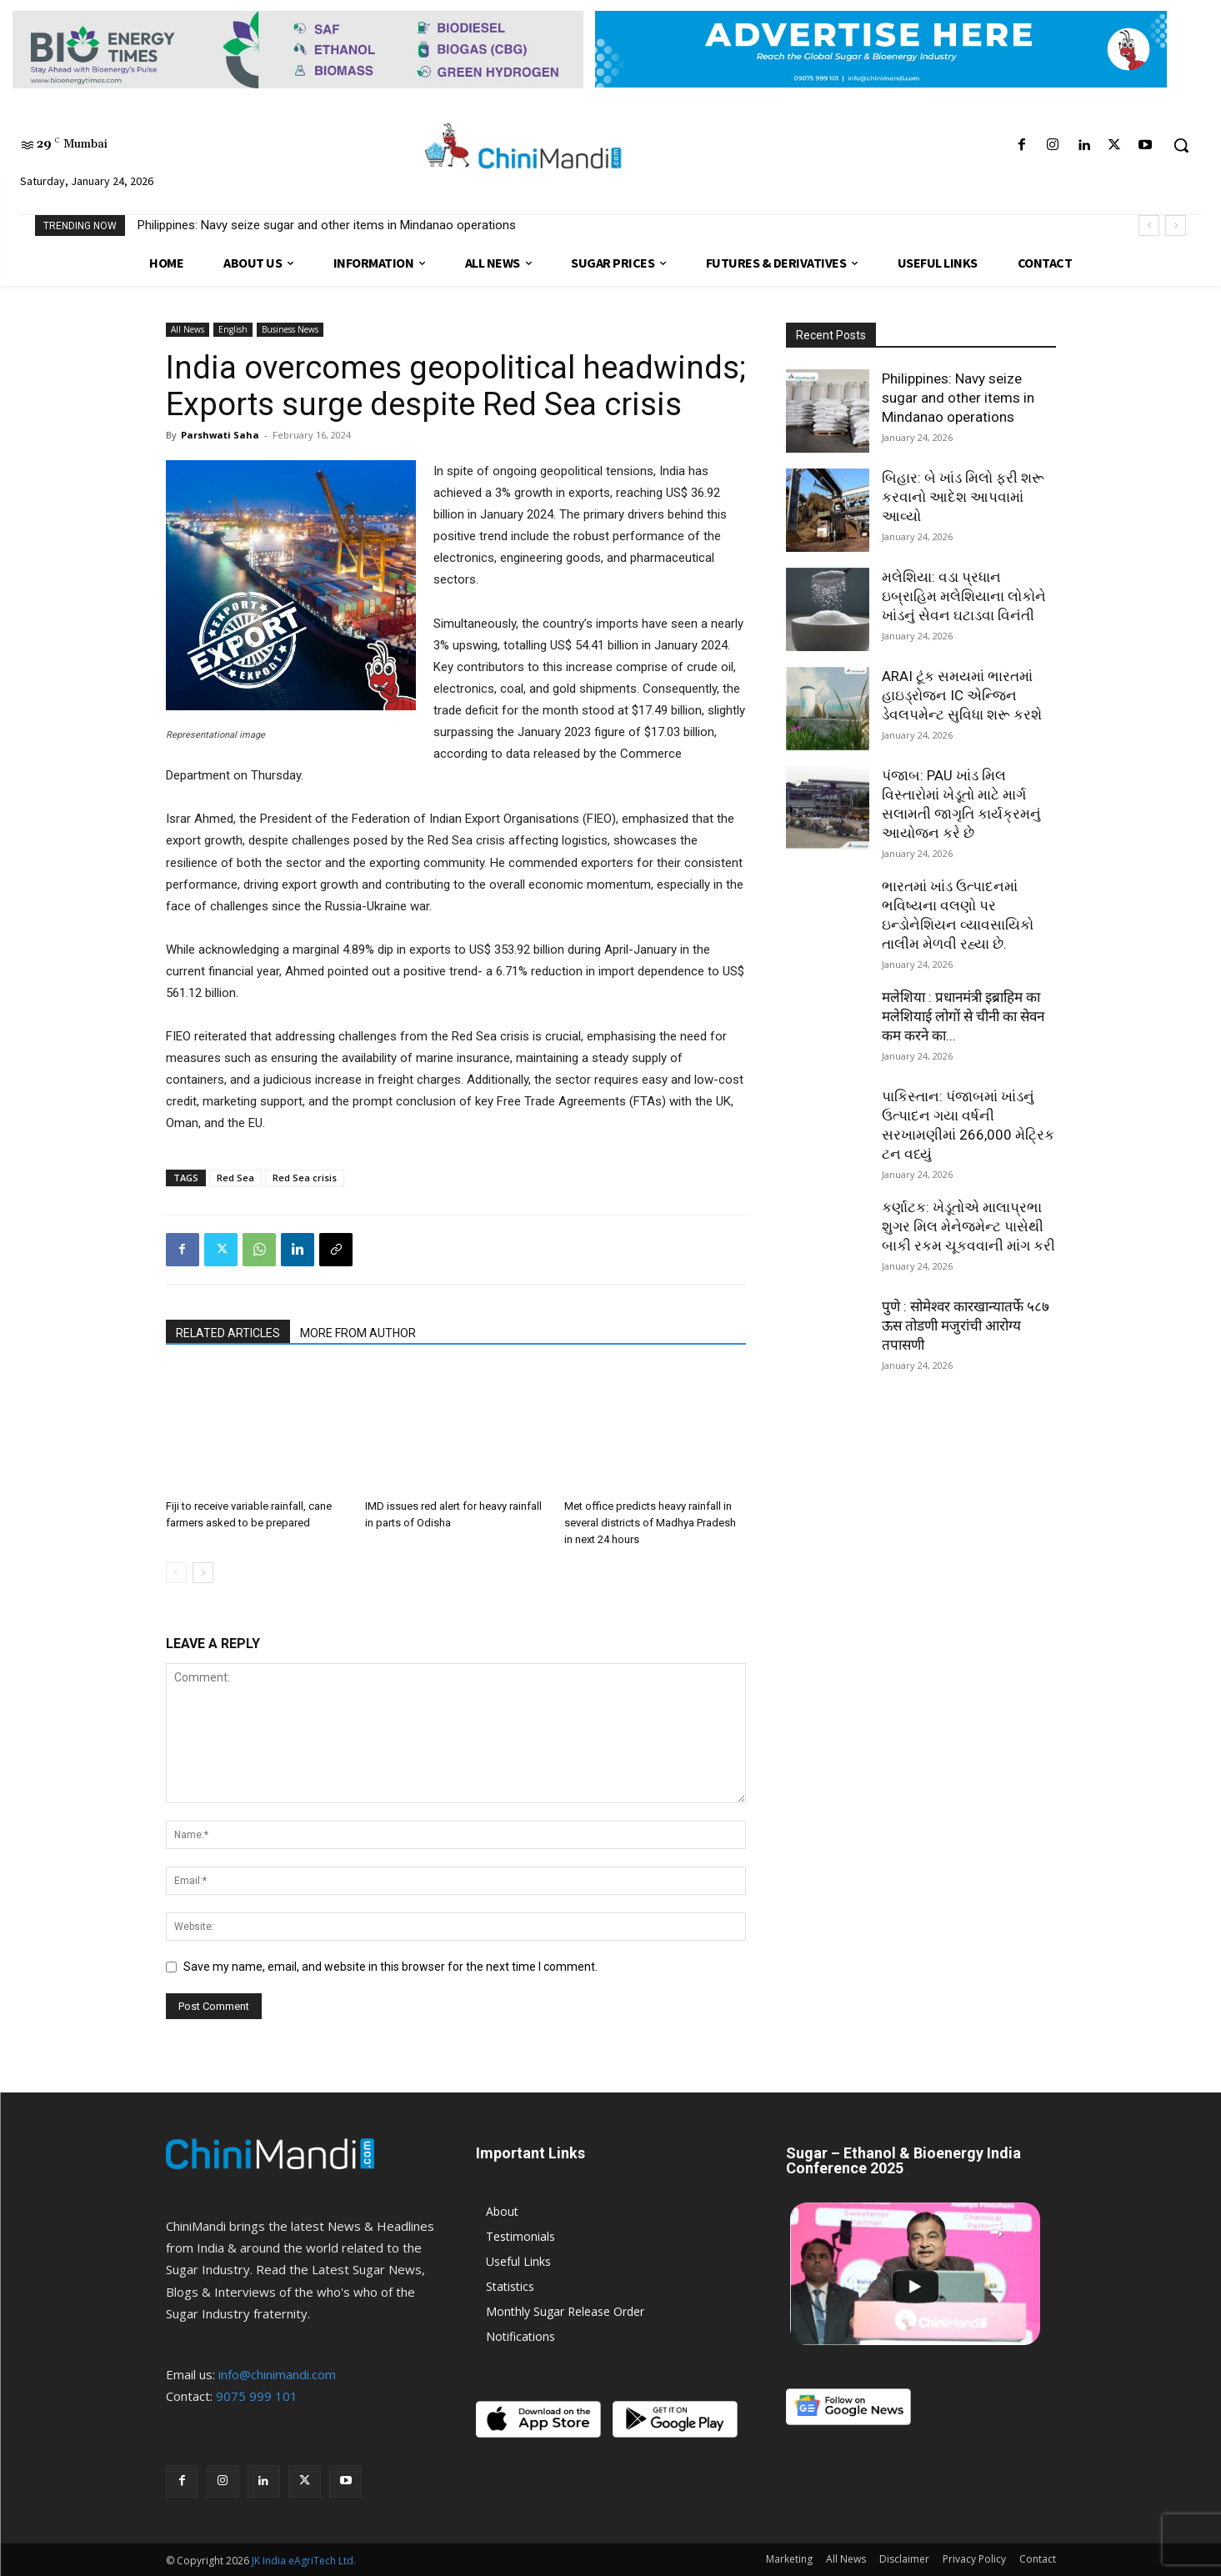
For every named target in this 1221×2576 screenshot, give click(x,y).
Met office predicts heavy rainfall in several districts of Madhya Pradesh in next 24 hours (650, 1523)
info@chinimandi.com (277, 2374)
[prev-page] (176, 1572)
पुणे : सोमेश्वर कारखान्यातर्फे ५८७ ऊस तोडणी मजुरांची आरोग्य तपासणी (965, 1325)
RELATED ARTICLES (228, 1333)
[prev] (1148, 225)
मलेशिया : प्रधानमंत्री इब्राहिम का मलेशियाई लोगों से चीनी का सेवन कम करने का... (963, 1016)
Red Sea (235, 1177)
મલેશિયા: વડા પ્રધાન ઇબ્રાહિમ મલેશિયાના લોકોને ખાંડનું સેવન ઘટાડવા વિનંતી (964, 596)
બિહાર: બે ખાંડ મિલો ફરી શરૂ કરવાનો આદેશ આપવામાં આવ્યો (963, 496)
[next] (1175, 225)
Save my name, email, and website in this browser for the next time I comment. (390, 1966)
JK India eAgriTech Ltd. (304, 2560)
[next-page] (203, 1572)
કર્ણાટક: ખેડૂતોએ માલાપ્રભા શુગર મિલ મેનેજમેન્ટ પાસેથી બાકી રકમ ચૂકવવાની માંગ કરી (968, 1226)
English (233, 329)
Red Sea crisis (305, 1177)
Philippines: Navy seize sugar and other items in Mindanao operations (327, 225)
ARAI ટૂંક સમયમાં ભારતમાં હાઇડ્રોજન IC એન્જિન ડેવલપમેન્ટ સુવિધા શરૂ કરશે (962, 695)
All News (187, 329)
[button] (1181, 145)
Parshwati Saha (220, 434)
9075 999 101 (257, 2396)
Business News (290, 329)
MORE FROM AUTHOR (358, 1333)
